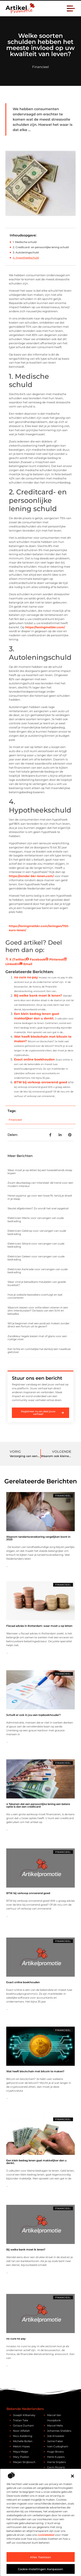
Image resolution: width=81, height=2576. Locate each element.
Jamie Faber (55, 2441)
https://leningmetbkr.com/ (45, 627)
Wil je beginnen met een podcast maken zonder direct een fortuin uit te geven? (39, 1325)
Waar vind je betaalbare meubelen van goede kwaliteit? (37, 1283)
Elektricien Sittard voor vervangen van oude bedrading (36, 1245)
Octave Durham (23, 2425)
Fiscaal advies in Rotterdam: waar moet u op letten (39, 1625)
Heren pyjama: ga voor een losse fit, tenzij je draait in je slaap (40, 1197)
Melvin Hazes (21, 2446)
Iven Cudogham (57, 2446)
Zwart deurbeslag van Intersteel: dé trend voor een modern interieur (40, 1184)
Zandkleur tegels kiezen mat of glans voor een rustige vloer (37, 1338)
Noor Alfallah (21, 2430)
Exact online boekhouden (34, 1059)
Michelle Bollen (22, 2441)
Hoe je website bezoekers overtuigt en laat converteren (35, 1296)
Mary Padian (21, 2456)
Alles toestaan (40, 2557)
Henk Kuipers (56, 2456)
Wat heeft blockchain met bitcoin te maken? (35, 2071)
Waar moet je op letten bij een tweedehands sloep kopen (40, 1171)
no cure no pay (26, 977)
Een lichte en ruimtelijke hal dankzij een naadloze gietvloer (39, 1350)
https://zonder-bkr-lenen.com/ (31, 876)
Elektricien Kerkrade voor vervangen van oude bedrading (38, 1271)
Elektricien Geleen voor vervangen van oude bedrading (36, 1258)
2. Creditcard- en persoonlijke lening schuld (41, 247)
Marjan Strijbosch (24, 2462)
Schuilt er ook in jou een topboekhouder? (33, 1715)
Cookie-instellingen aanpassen (40, 2569)
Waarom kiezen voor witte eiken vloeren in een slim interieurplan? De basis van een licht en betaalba (38, 1310)
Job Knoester (55, 2436)
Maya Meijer (20, 2451)
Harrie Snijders (56, 2462)
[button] (72, 2476)
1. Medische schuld (25, 242)
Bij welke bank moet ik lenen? (38, 995)
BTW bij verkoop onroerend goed (40, 1082)
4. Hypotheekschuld (26, 257)
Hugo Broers (55, 2451)
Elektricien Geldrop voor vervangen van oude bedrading (37, 1232)
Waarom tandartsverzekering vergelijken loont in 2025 (38, 1538)
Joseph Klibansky (24, 2415)
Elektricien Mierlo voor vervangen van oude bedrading (36, 1219)
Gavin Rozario (56, 2467)
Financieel (40, 67)
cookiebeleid (46, 2534)
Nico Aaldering (22, 2436)
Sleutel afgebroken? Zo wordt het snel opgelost (38, 1208)
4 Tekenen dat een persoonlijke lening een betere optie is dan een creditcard (38, 1805)
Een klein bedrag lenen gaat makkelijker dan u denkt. (36, 2162)
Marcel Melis (55, 2425)
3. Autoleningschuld (26, 252)
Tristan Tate (20, 2420)
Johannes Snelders (59, 2430)
